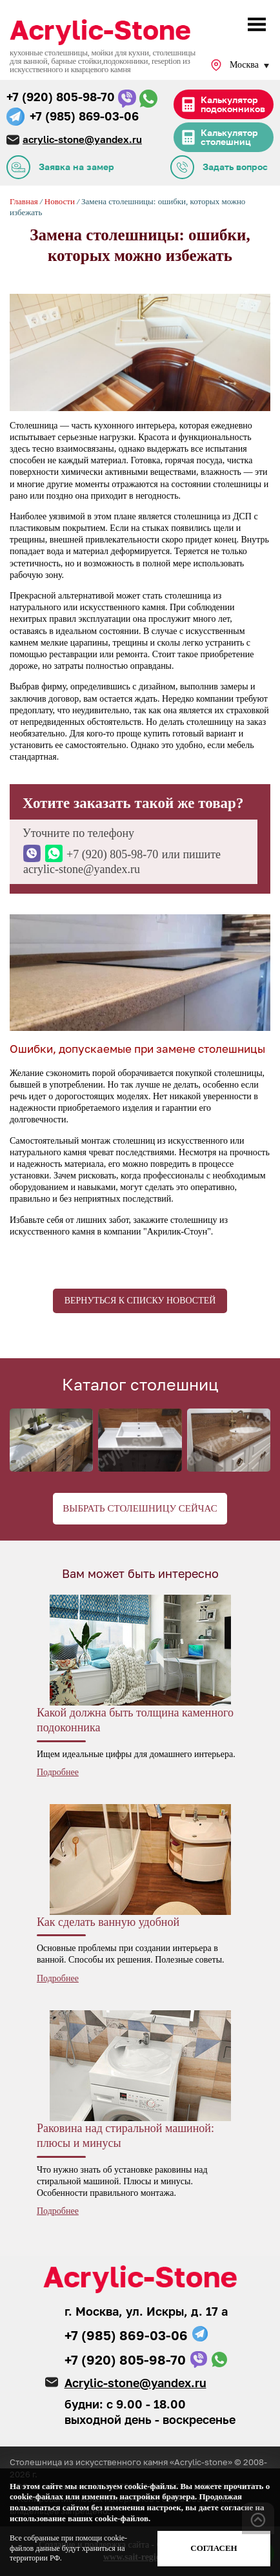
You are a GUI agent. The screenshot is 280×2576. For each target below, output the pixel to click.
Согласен (213, 2548)
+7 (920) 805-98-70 (60, 97)
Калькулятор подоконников (233, 104)
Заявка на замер (76, 166)
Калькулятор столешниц (229, 137)
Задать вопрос (235, 166)
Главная (24, 201)
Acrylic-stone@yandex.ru (135, 2383)
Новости (61, 201)
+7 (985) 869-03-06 (84, 116)
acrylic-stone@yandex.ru (82, 139)
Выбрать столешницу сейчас (140, 1508)
